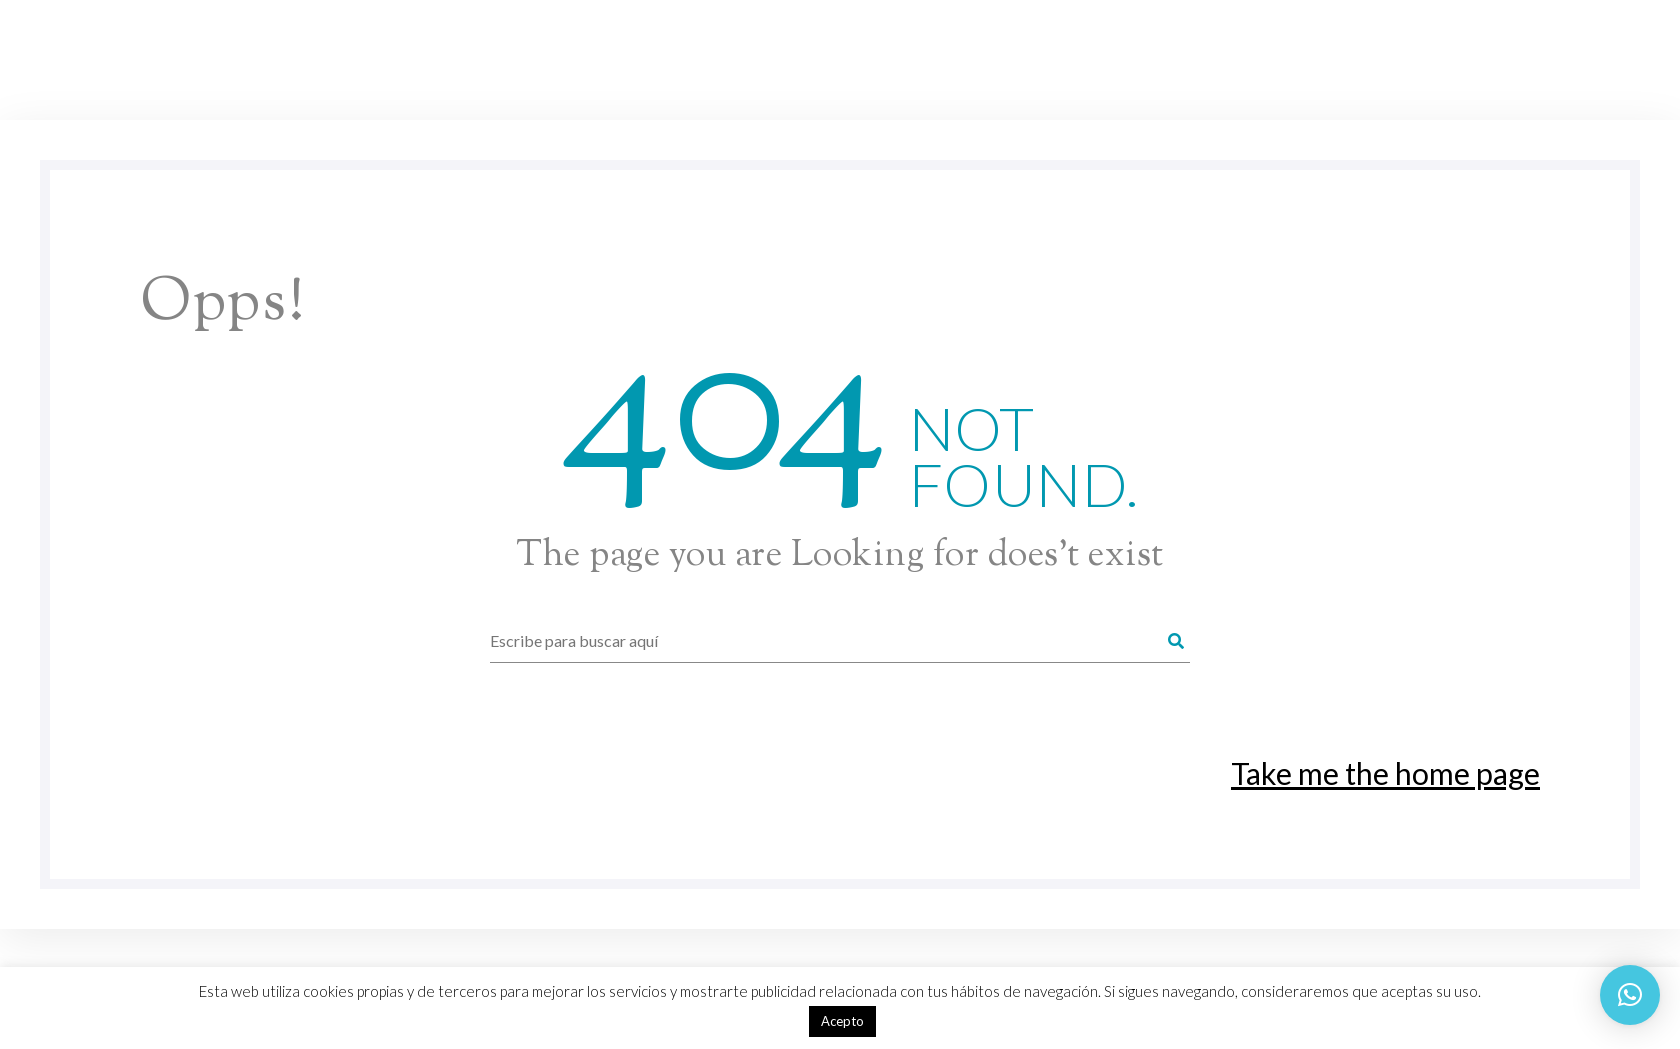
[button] (1630, 995)
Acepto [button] (842, 1021)
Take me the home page (1385, 773)
